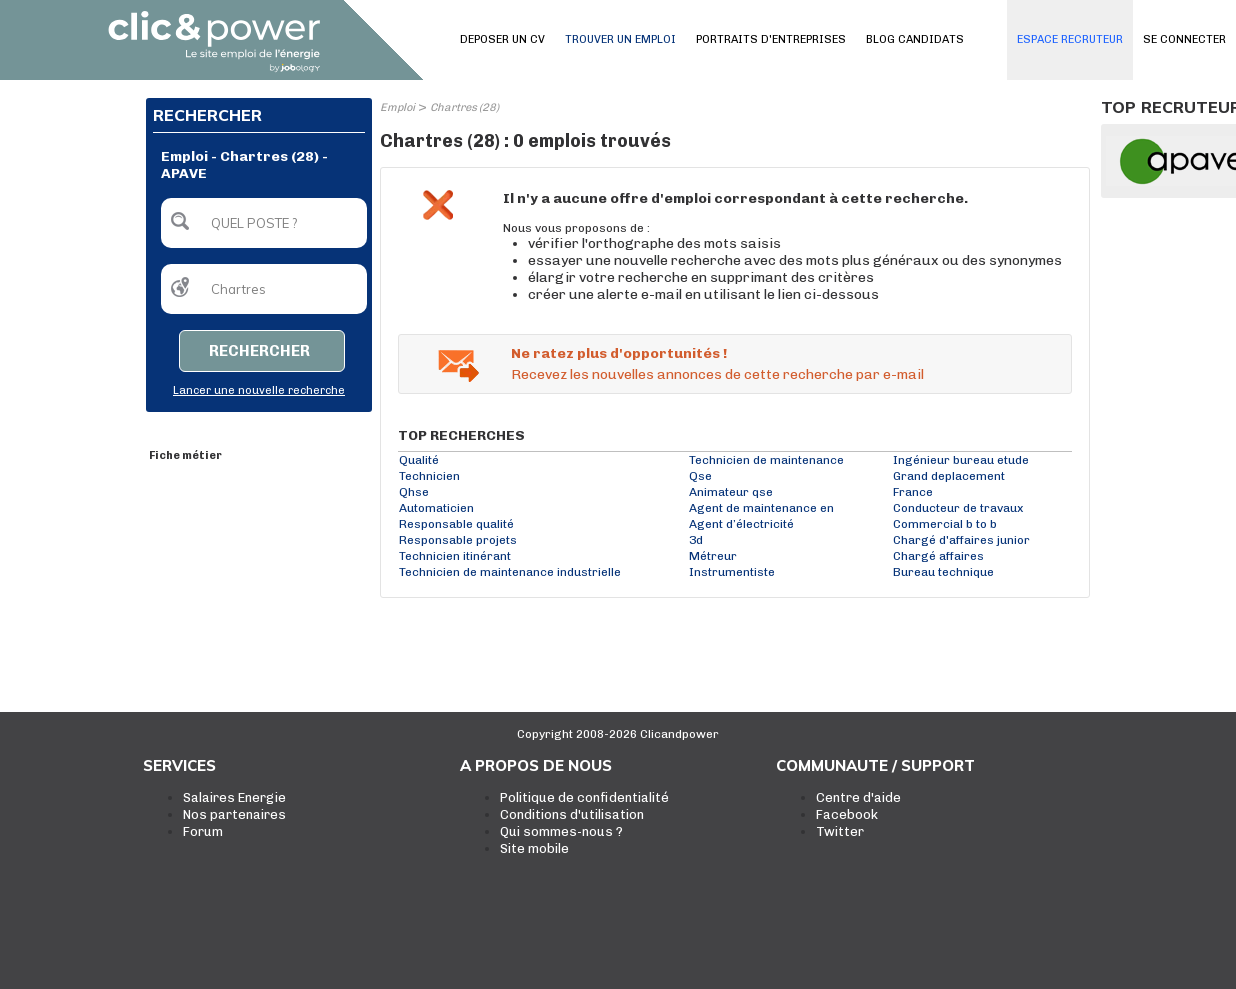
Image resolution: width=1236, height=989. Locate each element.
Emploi (397, 107)
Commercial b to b (945, 524)
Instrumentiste (732, 572)
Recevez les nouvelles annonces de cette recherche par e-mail (717, 374)
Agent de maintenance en (761, 508)
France (913, 492)
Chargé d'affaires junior (961, 540)
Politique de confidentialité (584, 797)
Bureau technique (943, 572)
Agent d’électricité (741, 524)
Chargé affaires (938, 556)
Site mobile (534, 848)
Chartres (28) (464, 107)
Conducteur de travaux (958, 508)
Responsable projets (458, 540)
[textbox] (264, 223)
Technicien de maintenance (766, 460)
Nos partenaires (234, 814)
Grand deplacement (949, 476)
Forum (203, 831)
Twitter (840, 831)
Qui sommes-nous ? (561, 831)
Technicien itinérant (455, 556)
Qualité (419, 460)
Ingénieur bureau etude (961, 460)
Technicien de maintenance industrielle (510, 572)
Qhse (414, 492)
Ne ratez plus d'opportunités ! (619, 353)
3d (696, 540)
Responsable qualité (456, 524)
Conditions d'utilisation (572, 814)
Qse (700, 476)
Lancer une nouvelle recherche (259, 390)
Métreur (713, 556)
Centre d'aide (858, 797)
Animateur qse (731, 492)
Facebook (847, 814)
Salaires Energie (234, 797)
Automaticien (436, 508)
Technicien (429, 476)
